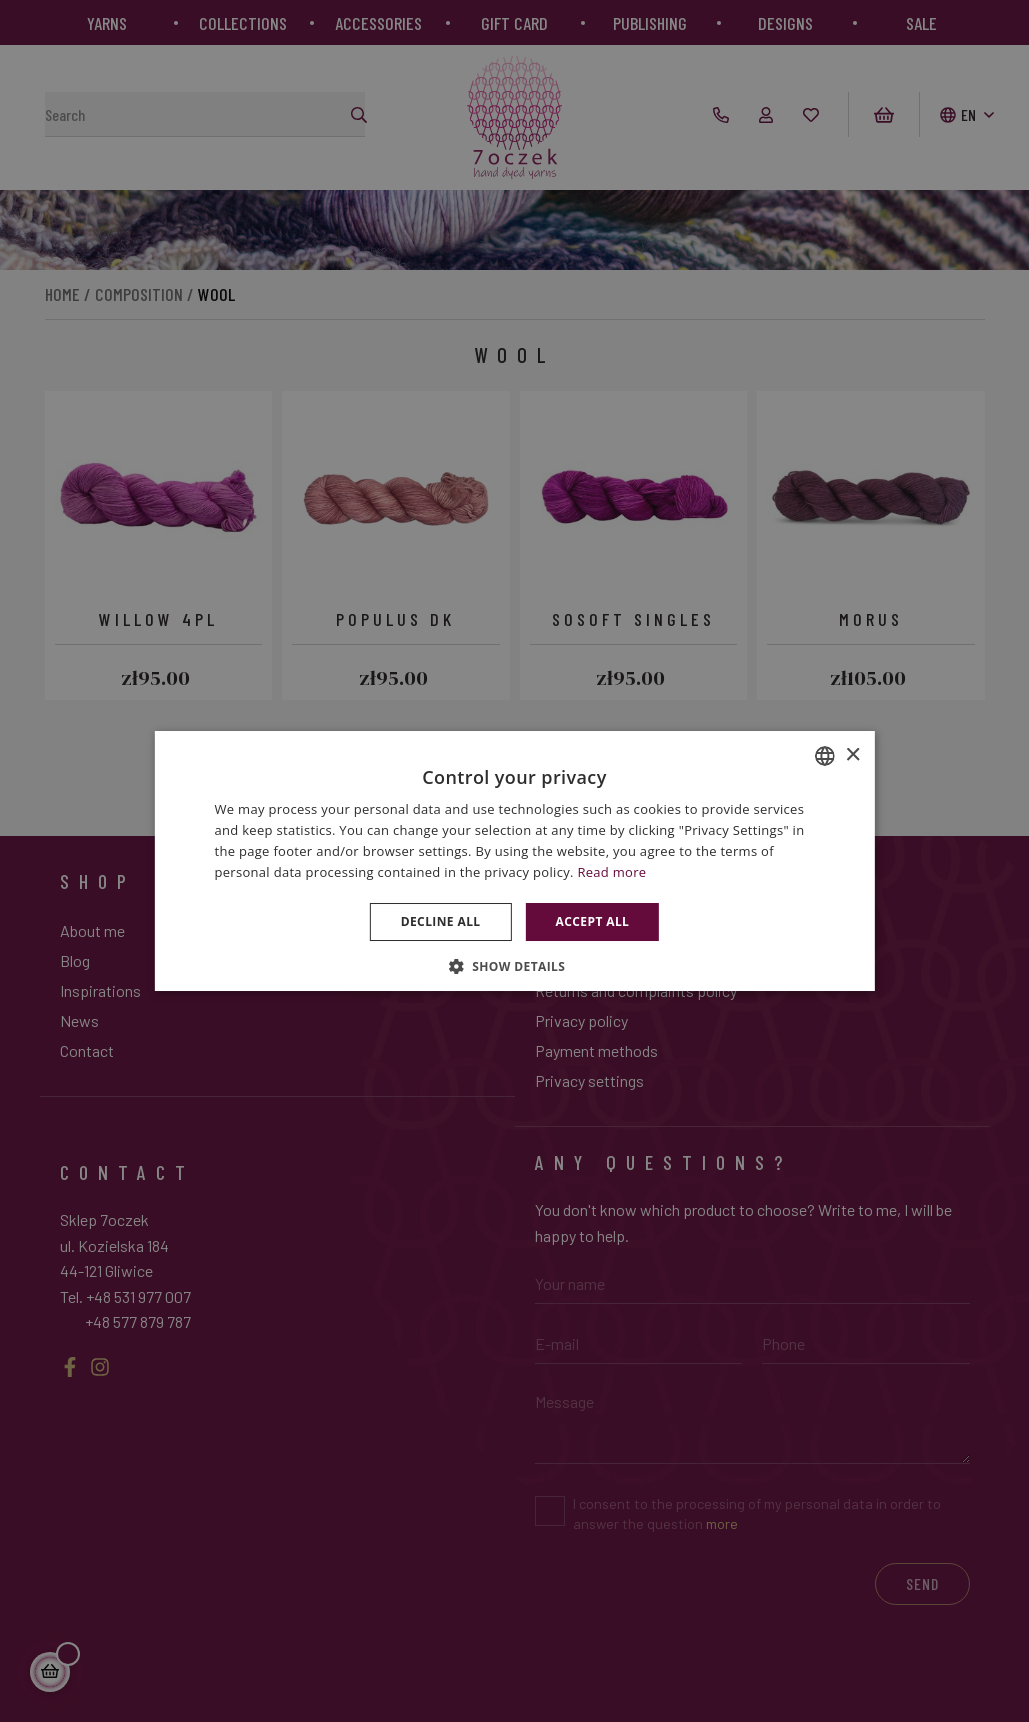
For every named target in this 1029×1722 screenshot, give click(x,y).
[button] (515, 966)
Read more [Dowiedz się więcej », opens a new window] (611, 872)
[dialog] (514, 861)
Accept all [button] (593, 921)
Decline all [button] (441, 921)
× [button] (852, 755)
